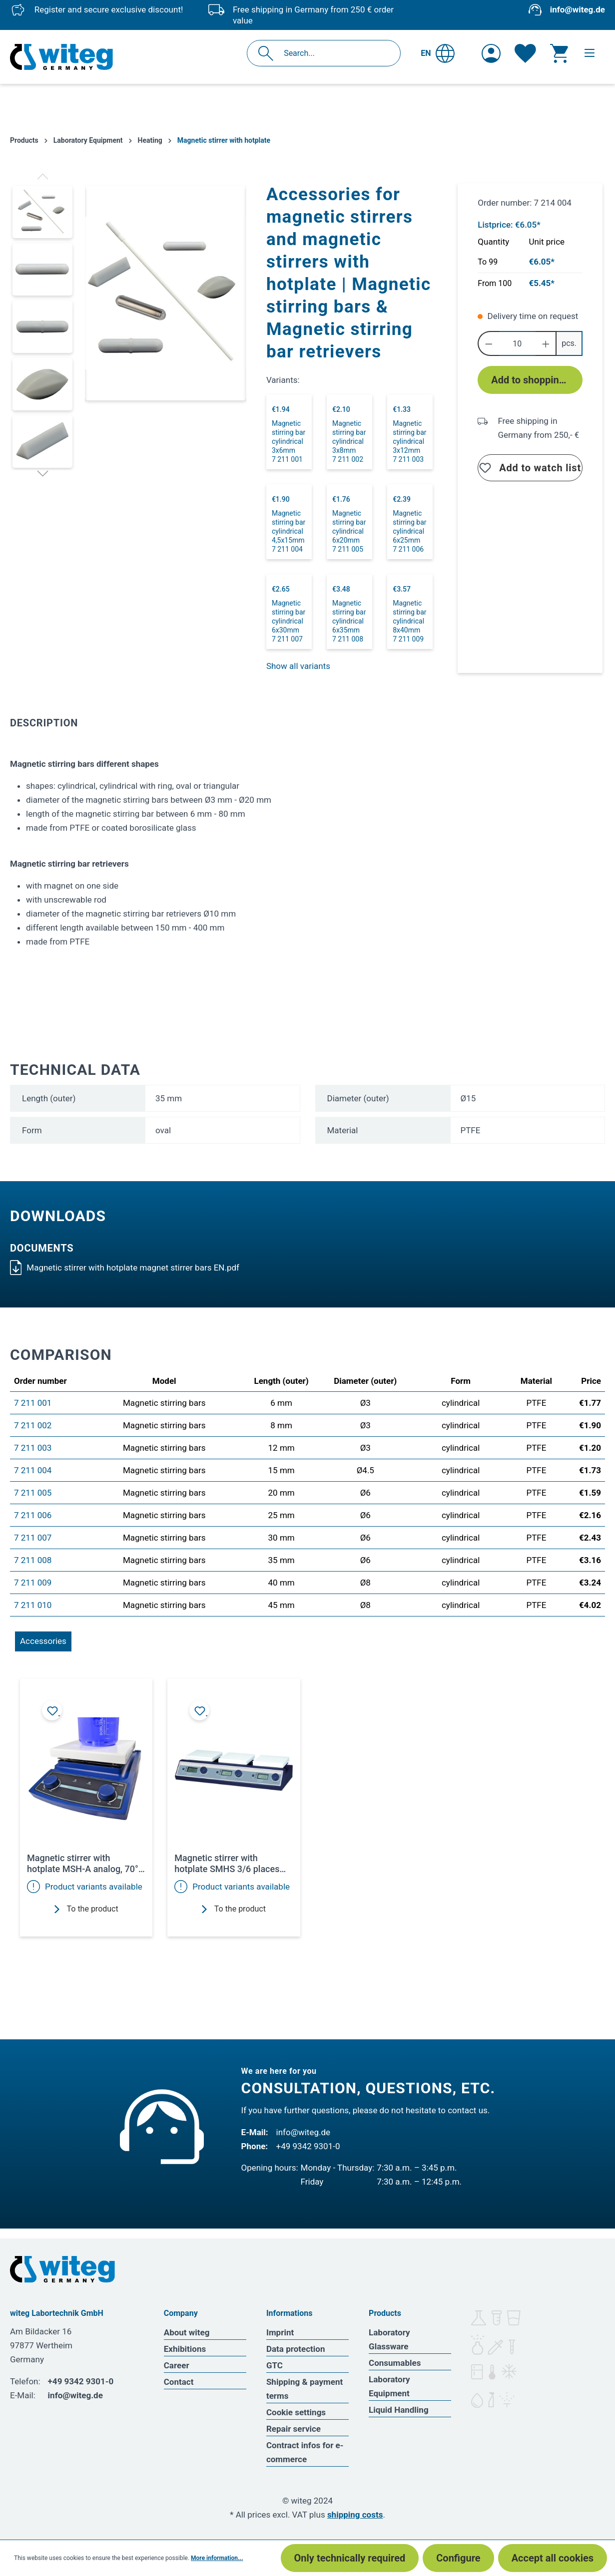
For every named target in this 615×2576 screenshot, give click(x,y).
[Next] (42, 472)
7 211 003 (32, 1448)
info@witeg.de (577, 9)
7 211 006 (32, 1515)
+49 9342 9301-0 (308, 2146)
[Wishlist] (525, 53)
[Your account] (491, 53)
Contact (179, 2382)
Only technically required (350, 2558)
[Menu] (590, 53)
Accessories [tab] (43, 1641)
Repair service (293, 2429)
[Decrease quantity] (488, 343)
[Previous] (42, 175)
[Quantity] (517, 343)
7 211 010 (32, 1605)
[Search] (268, 53)
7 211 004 (32, 1470)
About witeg (187, 2332)
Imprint (280, 2332)
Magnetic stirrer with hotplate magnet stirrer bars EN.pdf (124, 1267)
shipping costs (355, 2515)
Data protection (295, 2349)
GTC (274, 2365)
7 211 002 (32, 1425)
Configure (458, 2558)
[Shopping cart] (559, 53)
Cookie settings (296, 2412)
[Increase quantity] (546, 343)
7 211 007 (32, 1538)
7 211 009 (32, 1583)
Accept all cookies (553, 2558)
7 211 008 (32, 1560)
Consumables (395, 2363)
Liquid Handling (399, 2410)
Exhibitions (185, 2349)
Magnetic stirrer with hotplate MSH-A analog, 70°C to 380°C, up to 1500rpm (85, 1864)
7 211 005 (32, 1493)
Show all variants (298, 666)
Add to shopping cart (537, 380)
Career (176, 2365)
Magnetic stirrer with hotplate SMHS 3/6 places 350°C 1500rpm (226, 1864)
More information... (217, 2558)
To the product (86, 1909)
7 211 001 (32, 1403)
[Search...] (334, 53)
